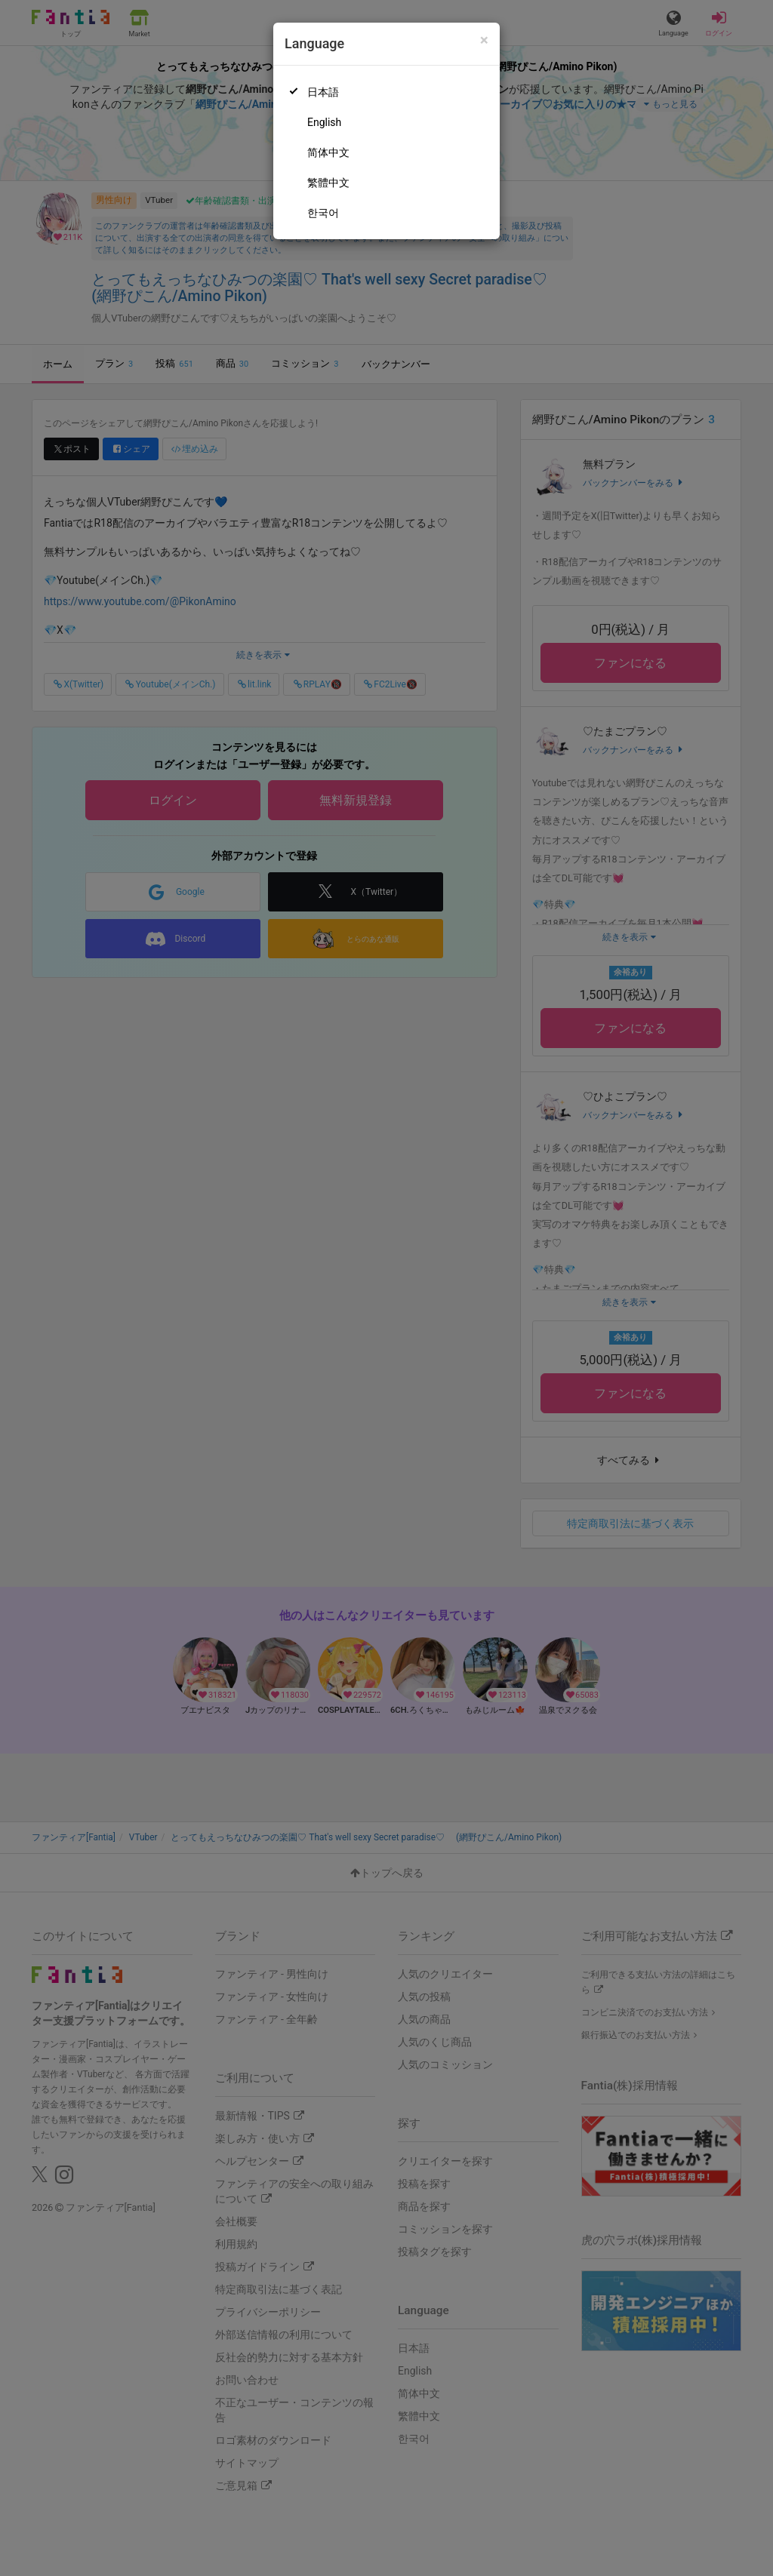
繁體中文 (328, 183)
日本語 (323, 92)
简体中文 (328, 152)
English (324, 122)
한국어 (323, 213)
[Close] (484, 40)
